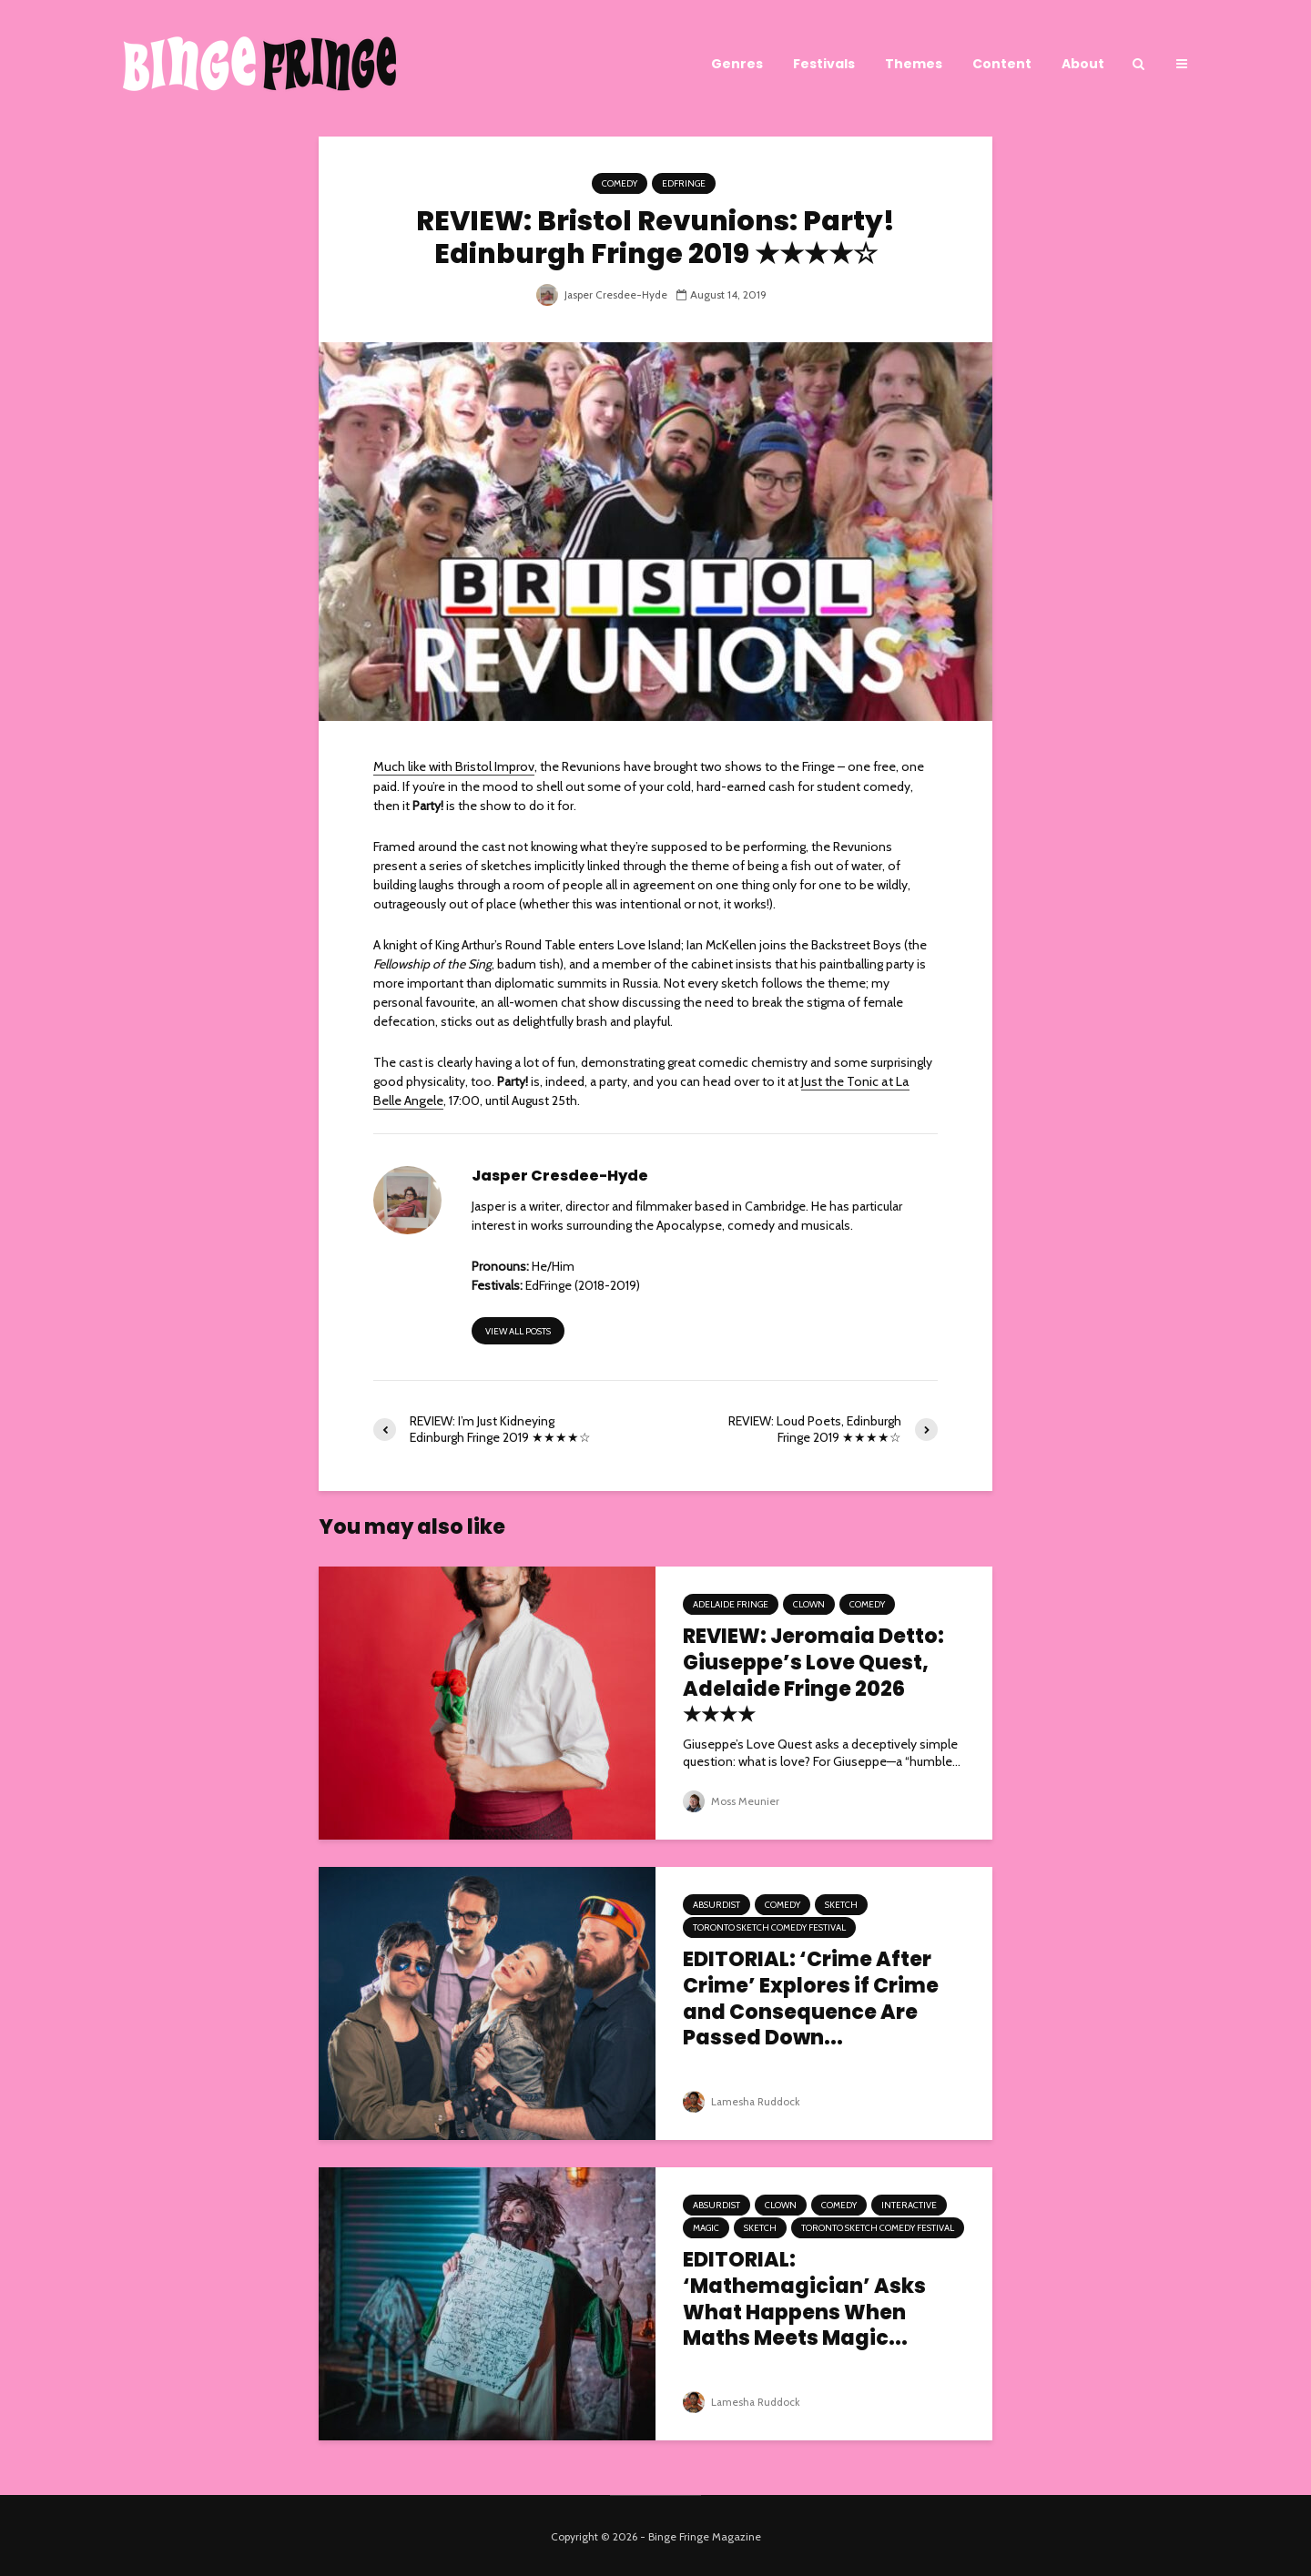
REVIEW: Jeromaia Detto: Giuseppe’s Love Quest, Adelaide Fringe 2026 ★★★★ (813, 1674)
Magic (706, 2226)
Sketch (841, 1903)
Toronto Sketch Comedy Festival (769, 1926)
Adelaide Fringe (730, 1602)
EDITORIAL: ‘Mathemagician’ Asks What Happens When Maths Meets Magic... (804, 2298)
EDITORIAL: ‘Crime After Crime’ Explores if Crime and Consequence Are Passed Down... (811, 1997)
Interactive (909, 2203)
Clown (809, 1602)
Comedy (619, 183)
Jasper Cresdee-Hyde (601, 294)
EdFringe (684, 183)
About (1083, 64)
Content (1002, 64)
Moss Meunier (731, 1799)
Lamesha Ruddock (743, 2099)
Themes (913, 64)
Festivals (824, 64)
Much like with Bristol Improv (452, 766)
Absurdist (716, 1903)
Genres (737, 64)
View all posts (518, 1329)
